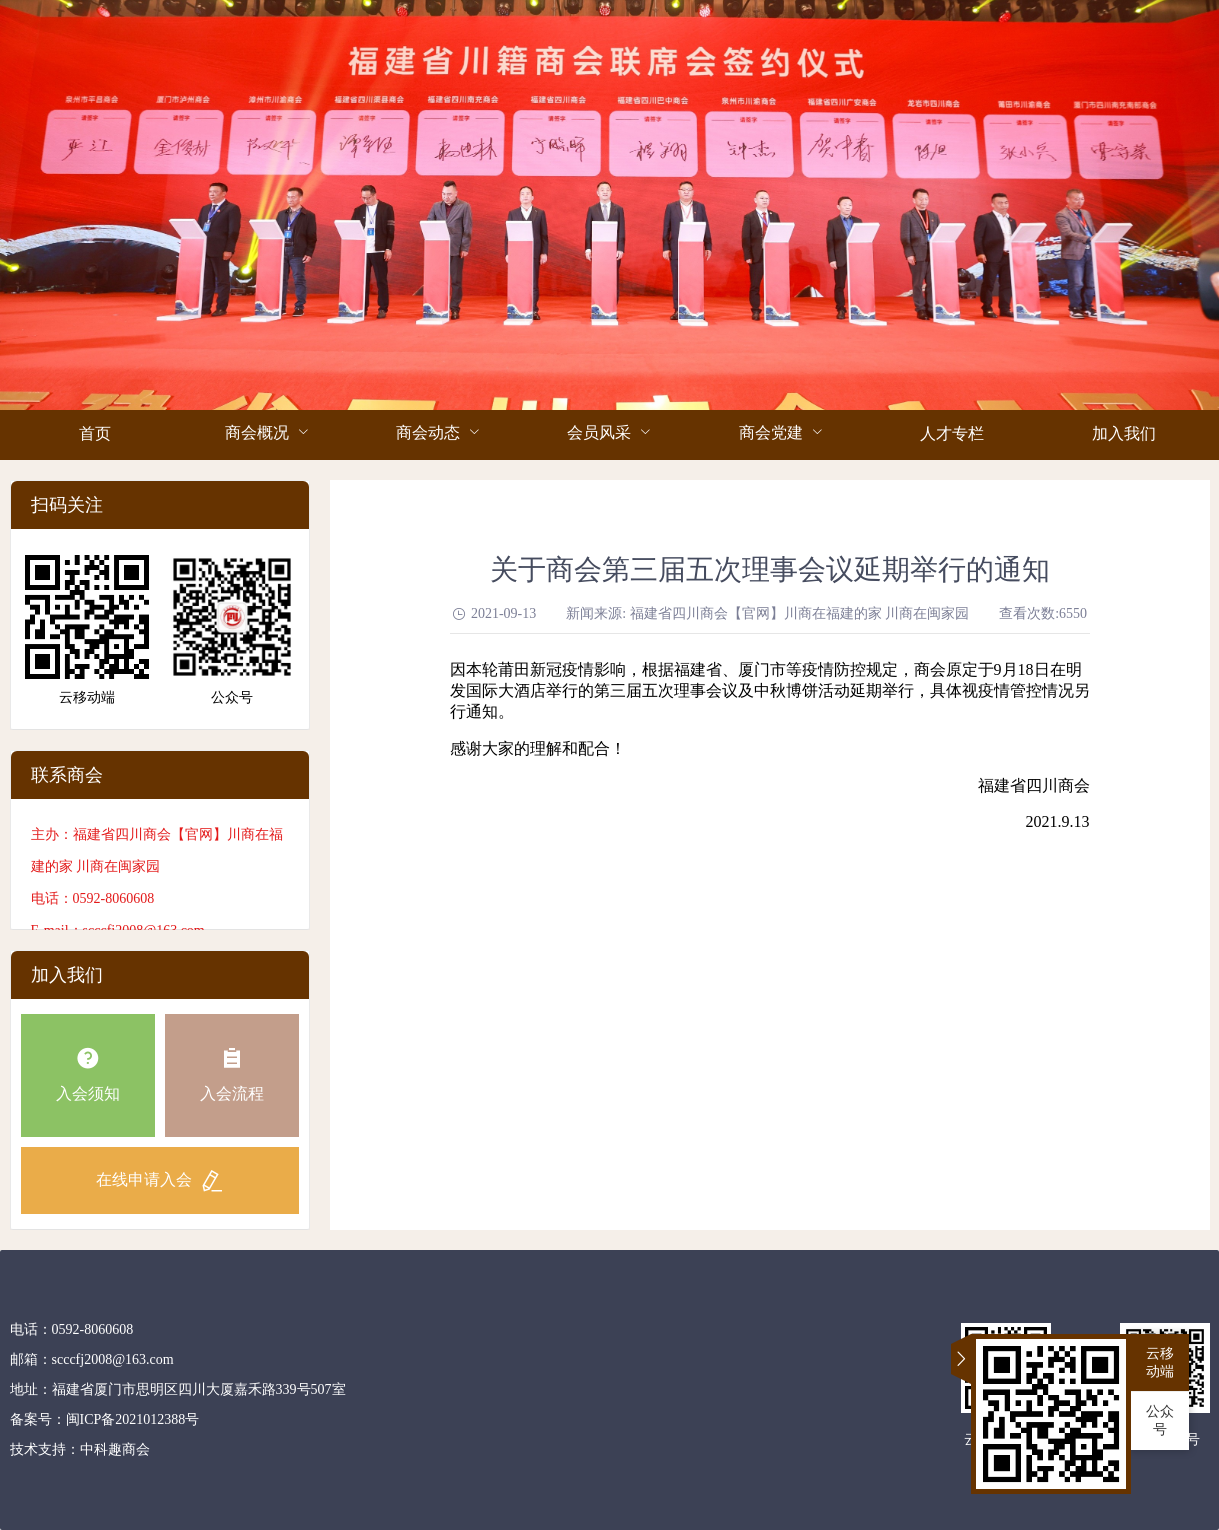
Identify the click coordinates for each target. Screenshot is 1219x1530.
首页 (95, 433)
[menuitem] (95, 435)
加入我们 (1124, 433)
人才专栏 (952, 433)
